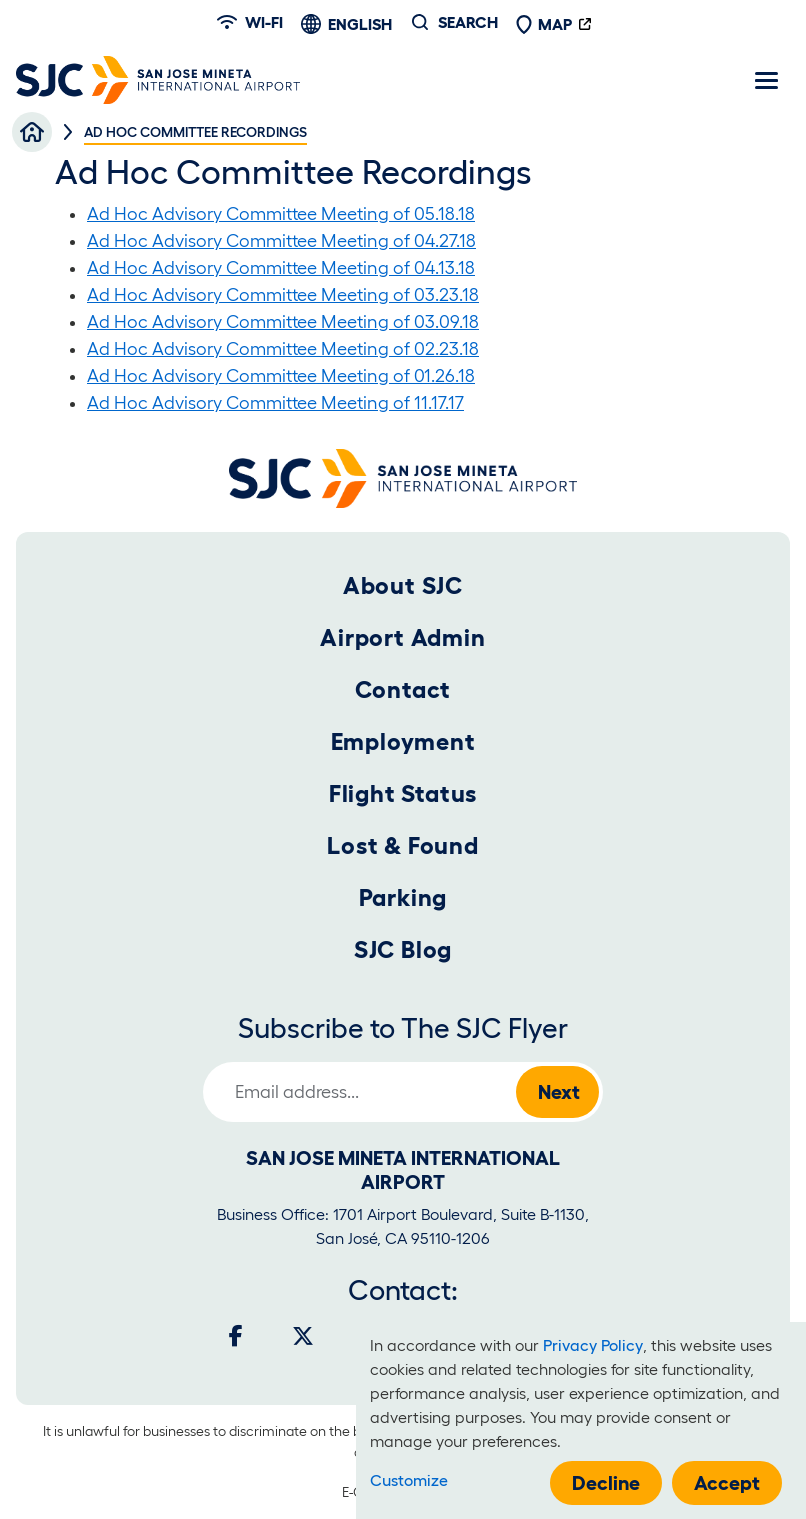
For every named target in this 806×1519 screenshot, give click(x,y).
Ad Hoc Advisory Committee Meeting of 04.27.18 (281, 241)
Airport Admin (402, 637)
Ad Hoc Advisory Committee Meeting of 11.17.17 (275, 403)
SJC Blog (403, 949)
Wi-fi (250, 22)
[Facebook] (236, 1336)
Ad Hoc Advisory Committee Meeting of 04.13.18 (281, 268)
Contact (403, 689)
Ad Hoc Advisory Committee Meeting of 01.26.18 (281, 376)
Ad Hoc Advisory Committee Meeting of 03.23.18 (283, 295)
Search (468, 22)
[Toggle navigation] (766, 80)
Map (544, 24)
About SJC (403, 585)
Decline (606, 1483)
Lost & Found (403, 845)
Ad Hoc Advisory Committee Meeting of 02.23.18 (283, 349)
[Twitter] (303, 1336)
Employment (403, 741)
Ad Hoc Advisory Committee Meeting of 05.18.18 (281, 214)
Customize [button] (409, 1480)
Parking (403, 897)
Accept (727, 1483)
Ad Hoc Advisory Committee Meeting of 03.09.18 (283, 322)
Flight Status (403, 793)
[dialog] (581, 1420)
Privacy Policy (593, 1345)
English (360, 24)
